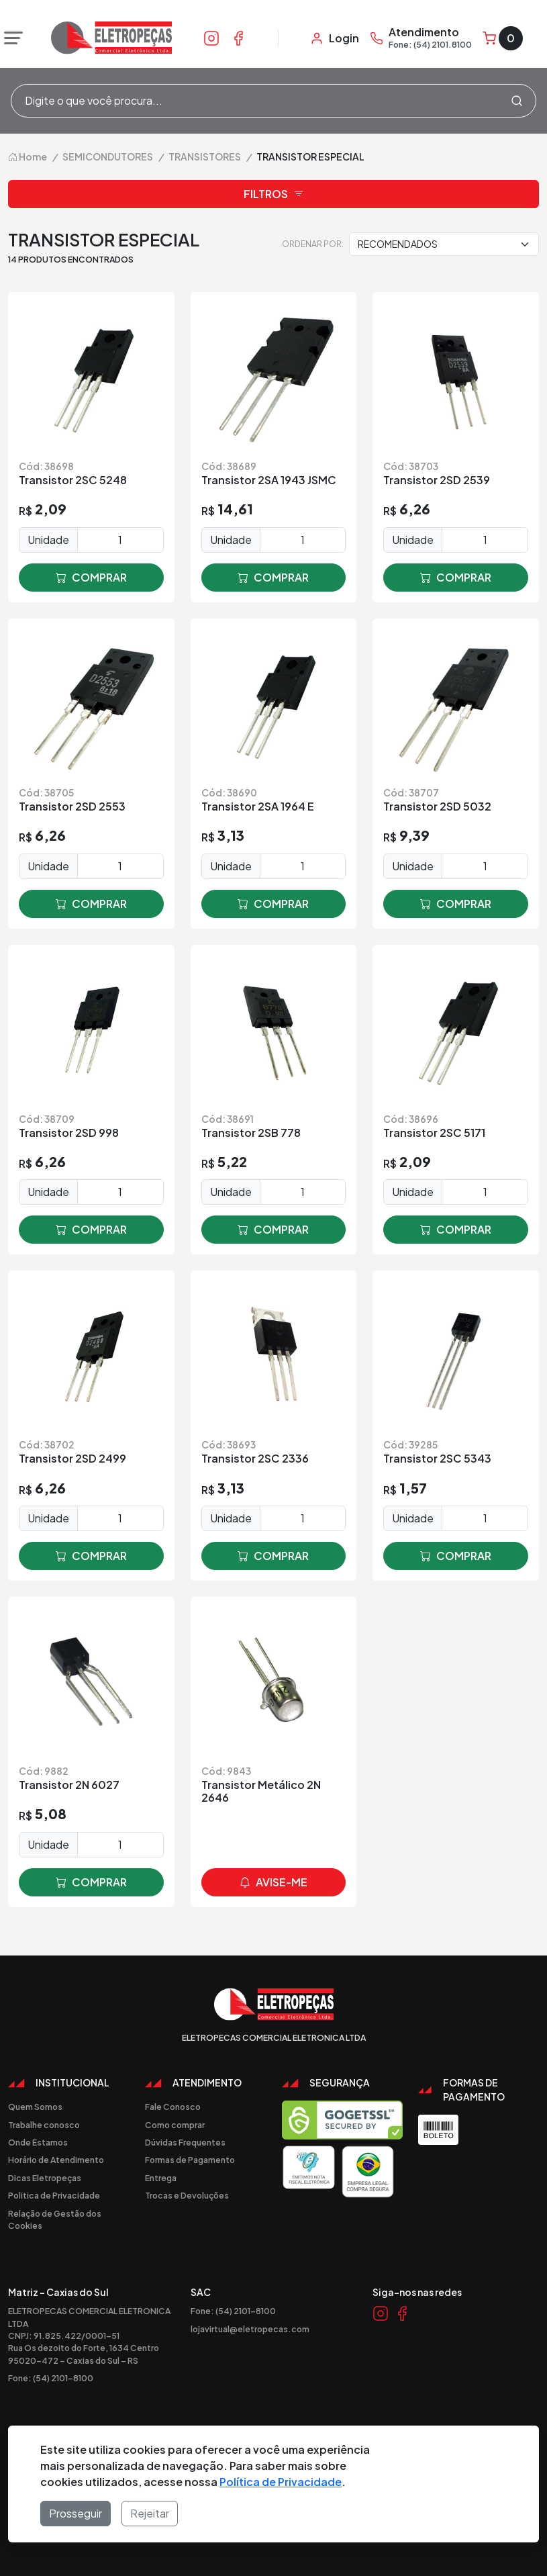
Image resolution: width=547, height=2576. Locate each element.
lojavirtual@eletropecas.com (250, 2329)
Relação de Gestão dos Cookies (54, 2219)
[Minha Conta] (334, 38)
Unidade (48, 540)
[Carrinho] (503, 38)
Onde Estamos (38, 2142)
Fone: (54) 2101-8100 (50, 2378)
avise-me (273, 1882)
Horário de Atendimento (56, 2159)
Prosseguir (75, 2513)
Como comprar (175, 2124)
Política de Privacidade (280, 2482)
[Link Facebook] (238, 38)
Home (27, 156)
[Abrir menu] (10, 38)
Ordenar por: (313, 243)
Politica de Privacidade (54, 2195)
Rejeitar (149, 2513)
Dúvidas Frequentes (185, 2142)
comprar (91, 577)
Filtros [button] (274, 194)
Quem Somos (35, 2106)
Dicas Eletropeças (44, 2177)
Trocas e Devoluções (187, 2195)
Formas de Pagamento (190, 2159)
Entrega (161, 2177)
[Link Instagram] (211, 38)
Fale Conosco (173, 2106)
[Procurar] (517, 101)
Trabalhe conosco (44, 2124)
